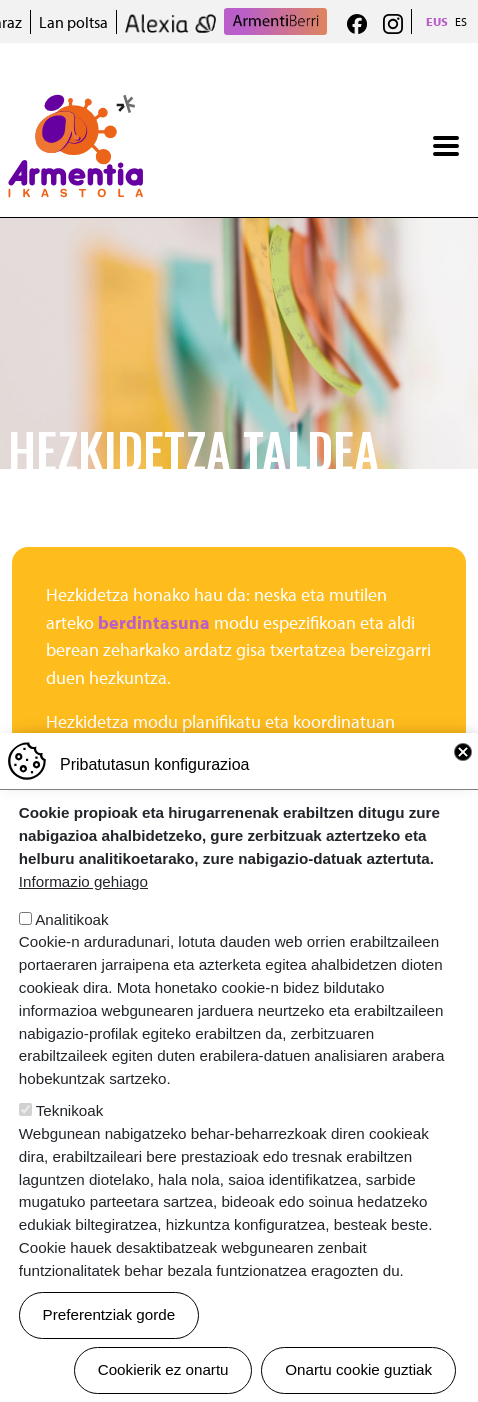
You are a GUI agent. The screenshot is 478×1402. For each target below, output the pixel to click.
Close (463, 752)
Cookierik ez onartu (163, 1369)
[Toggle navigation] (446, 146)
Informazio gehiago (83, 881)
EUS (437, 21)
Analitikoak (71, 919)
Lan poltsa (73, 22)
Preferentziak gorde (109, 1314)
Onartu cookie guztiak (358, 1369)
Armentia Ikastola (75, 107)
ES (461, 21)
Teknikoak (70, 1110)
